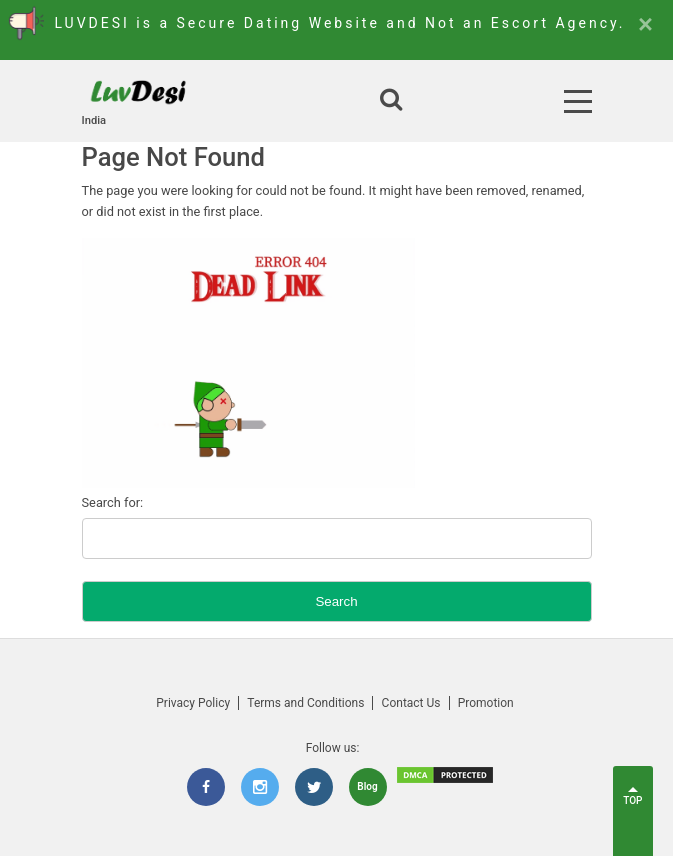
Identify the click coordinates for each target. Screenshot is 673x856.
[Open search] (391, 101)
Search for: (113, 502)
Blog (367, 786)
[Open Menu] (578, 101)
